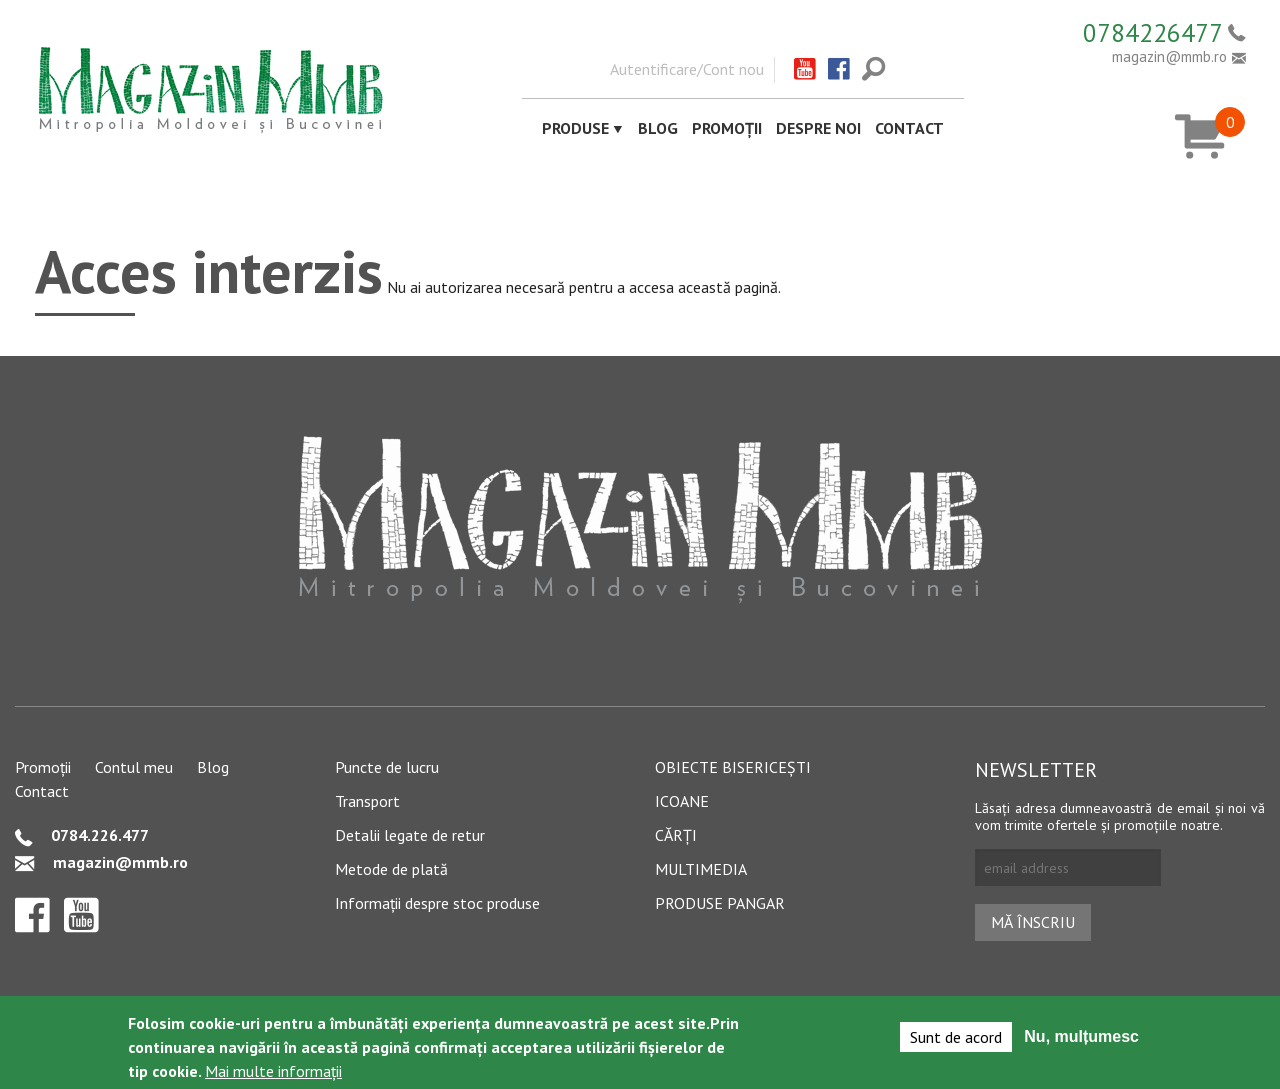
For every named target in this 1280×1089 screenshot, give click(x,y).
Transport (367, 801)
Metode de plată (391, 869)
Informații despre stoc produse (437, 903)
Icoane (682, 801)
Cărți (676, 835)
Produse (575, 128)
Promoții (727, 128)
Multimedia (701, 869)
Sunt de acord (956, 1041)
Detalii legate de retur (410, 835)
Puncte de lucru (387, 767)
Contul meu (134, 767)
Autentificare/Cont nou (687, 69)
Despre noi (818, 128)
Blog (658, 128)
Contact (909, 128)
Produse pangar (720, 903)
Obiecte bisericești (733, 767)
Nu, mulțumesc (1081, 1040)
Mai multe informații (273, 1075)
